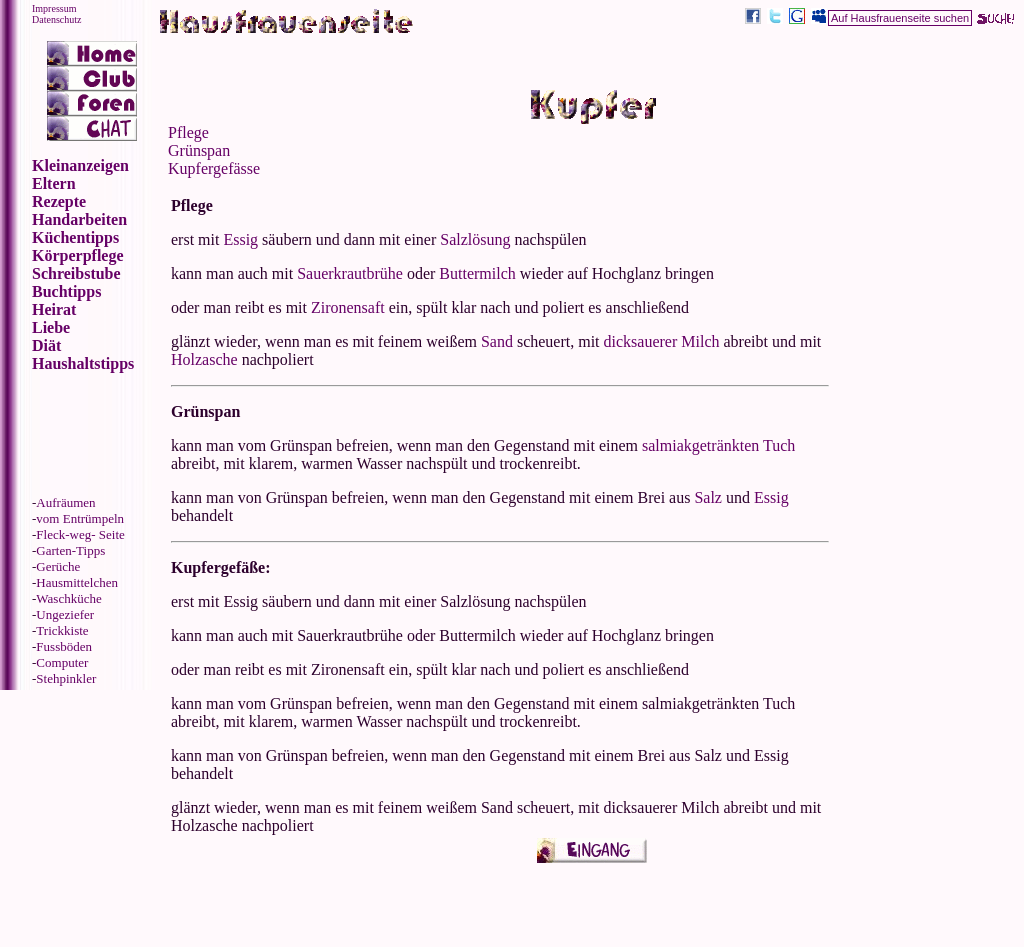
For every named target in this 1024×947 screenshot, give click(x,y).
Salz (708, 497)
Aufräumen (65, 502)
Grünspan (199, 150)
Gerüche (58, 566)
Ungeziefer (65, 614)
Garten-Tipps (70, 550)
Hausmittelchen (77, 582)
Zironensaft (348, 307)
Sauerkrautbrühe (350, 273)
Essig (240, 239)
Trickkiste (62, 630)
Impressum (54, 8)
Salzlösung (475, 239)
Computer (62, 662)
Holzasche (204, 359)
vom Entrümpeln (80, 518)
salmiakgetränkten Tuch (718, 445)
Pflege (188, 132)
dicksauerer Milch (662, 341)
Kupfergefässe (214, 168)
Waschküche (68, 598)
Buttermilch (477, 273)
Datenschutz (56, 19)
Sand (497, 341)
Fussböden (64, 646)
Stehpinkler (66, 678)
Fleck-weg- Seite (80, 534)
